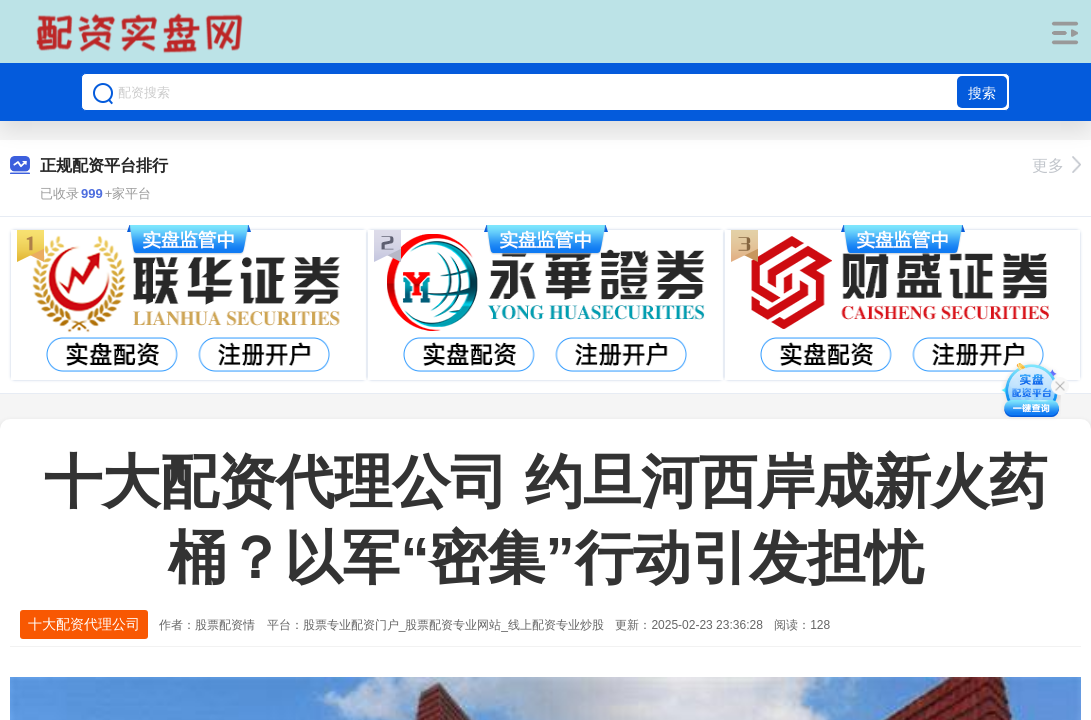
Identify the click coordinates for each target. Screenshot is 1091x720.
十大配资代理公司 (84, 624)
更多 (1056, 165)
